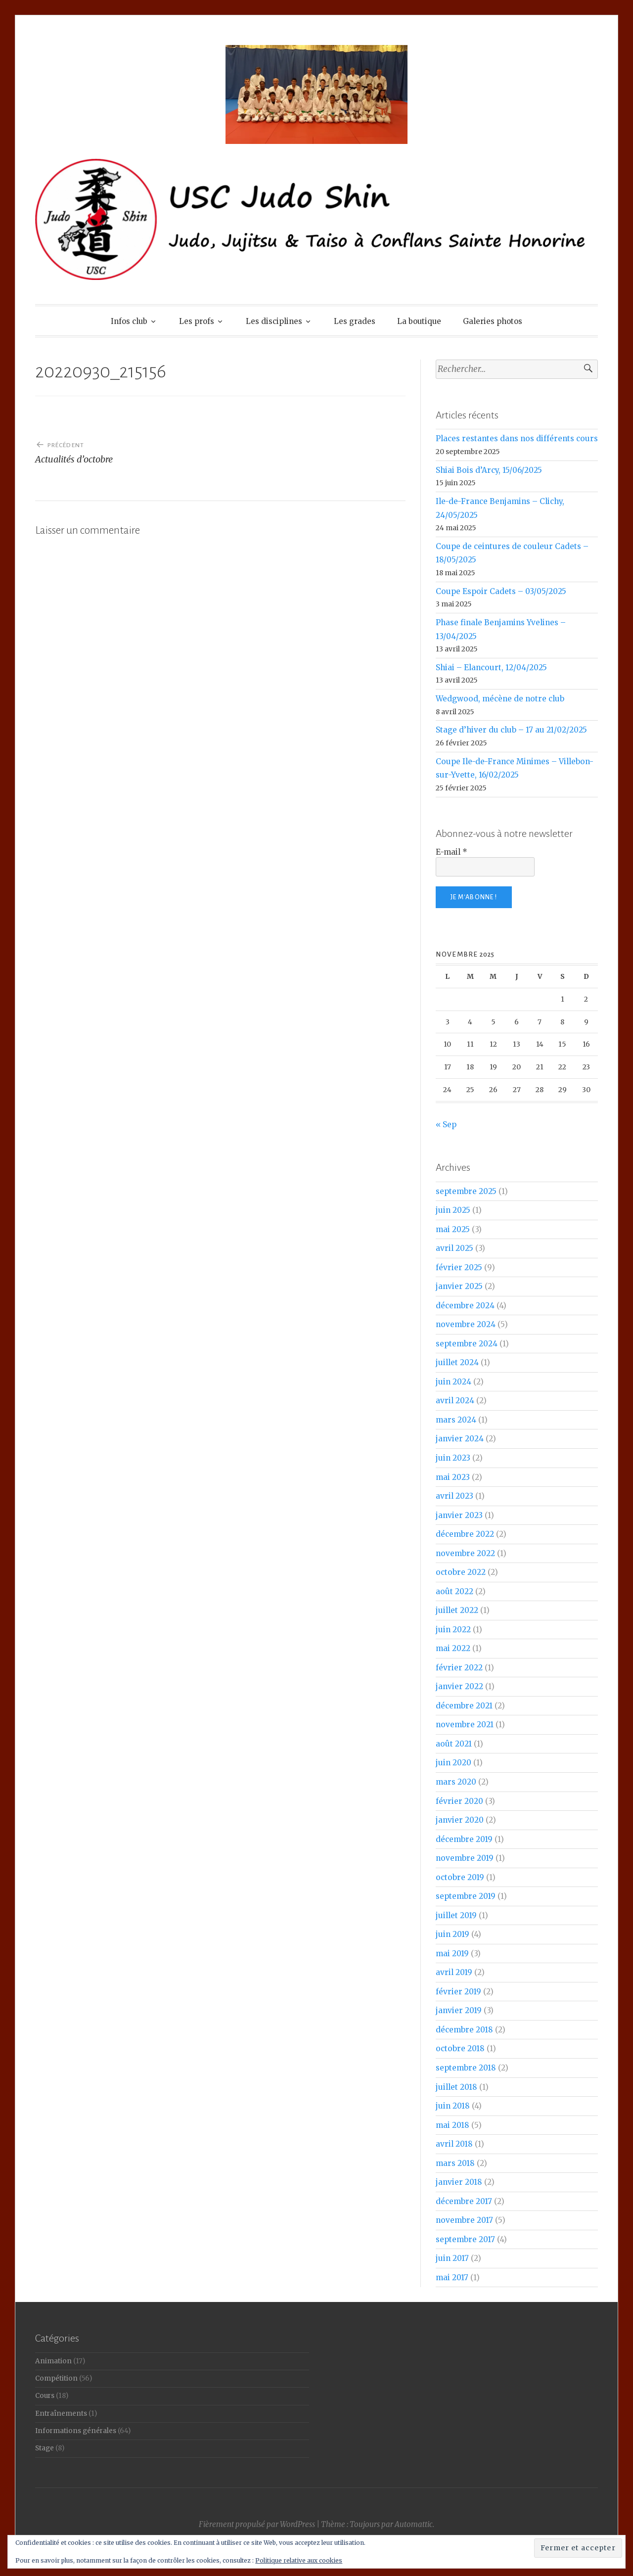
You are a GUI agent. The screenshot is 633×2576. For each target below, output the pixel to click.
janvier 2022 (459, 1686)
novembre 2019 (465, 1858)
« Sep (446, 1124)
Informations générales (75, 2431)
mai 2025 (453, 1229)
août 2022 (454, 1591)
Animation (53, 2361)
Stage (44, 2448)
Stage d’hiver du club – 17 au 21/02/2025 (511, 730)
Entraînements (61, 2413)
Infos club (129, 321)
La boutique (419, 321)
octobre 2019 (460, 1877)
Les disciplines (274, 321)
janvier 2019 (459, 2010)
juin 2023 (453, 1458)
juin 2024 (453, 1381)
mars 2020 (456, 1782)
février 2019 (458, 1991)
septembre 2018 (466, 2067)
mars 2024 (456, 1420)
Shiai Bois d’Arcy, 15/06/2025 (489, 470)
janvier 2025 (459, 1286)
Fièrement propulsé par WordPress (257, 2524)
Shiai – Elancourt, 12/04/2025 (491, 667)
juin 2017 (452, 2258)
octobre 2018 (460, 2048)
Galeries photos (492, 321)
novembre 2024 (466, 1324)
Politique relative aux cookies (298, 2560)
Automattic (414, 2524)
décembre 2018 (464, 2029)
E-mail (451, 852)
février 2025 (459, 1267)
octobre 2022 (461, 1572)
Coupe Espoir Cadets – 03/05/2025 (501, 591)
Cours (44, 2396)
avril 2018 (454, 2144)
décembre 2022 (465, 1534)
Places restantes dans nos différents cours (517, 438)
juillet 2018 (456, 2087)
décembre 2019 (464, 1839)
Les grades (354, 321)
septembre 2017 (465, 2239)
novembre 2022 (465, 1553)
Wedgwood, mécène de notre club (500, 698)
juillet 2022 (457, 1610)
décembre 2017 (464, 2201)
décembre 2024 (465, 1305)
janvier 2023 (459, 1515)
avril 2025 (454, 1248)
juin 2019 (452, 1934)
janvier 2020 (460, 1820)
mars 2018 (455, 2163)
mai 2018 (452, 2125)
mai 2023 (453, 1477)
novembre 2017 (464, 2220)
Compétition (56, 2378)
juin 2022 (453, 1629)
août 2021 (454, 1743)
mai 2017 (452, 2277)
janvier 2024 (460, 1438)
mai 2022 (453, 1648)
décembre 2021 (464, 1705)
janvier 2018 (459, 2182)
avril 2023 (454, 1496)
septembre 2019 (466, 1896)
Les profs (196, 321)
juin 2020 (453, 1762)
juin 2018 (453, 2106)
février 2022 (459, 1667)
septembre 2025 (466, 1191)
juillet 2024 (457, 1362)
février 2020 (459, 1801)
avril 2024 (455, 1400)
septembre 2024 (466, 1343)
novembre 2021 (465, 1724)
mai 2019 (452, 1953)
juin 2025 (453, 1210)
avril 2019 (454, 1972)
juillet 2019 (456, 1915)
